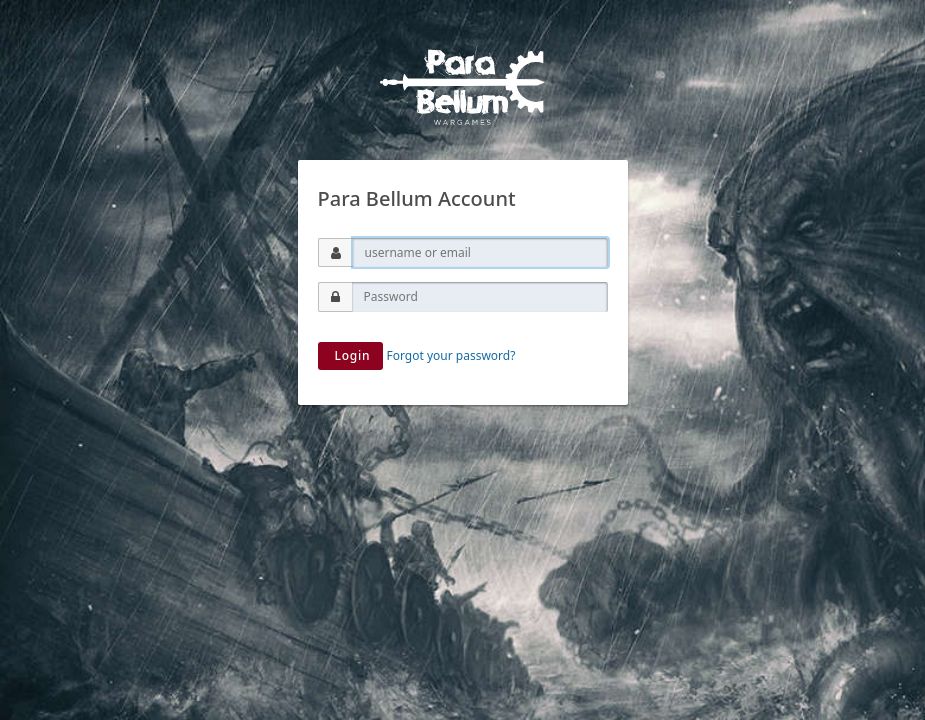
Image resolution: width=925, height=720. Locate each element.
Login (351, 355)
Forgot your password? (451, 355)
